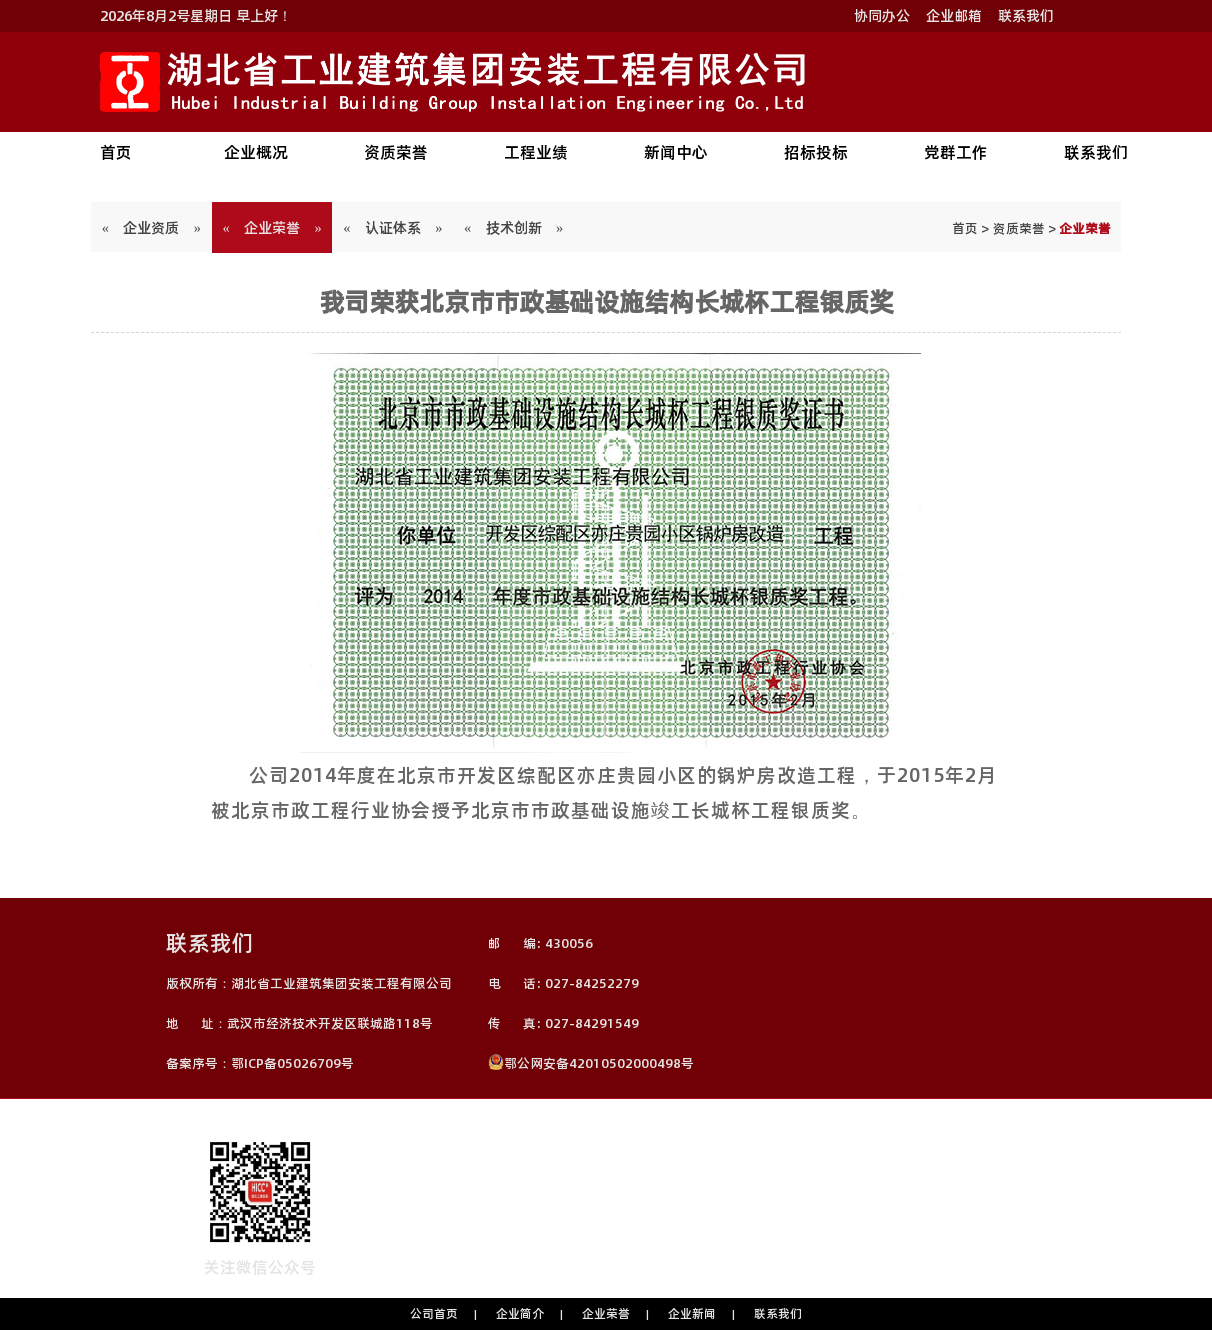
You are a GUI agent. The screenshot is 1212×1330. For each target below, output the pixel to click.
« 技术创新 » (513, 228)
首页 (116, 152)
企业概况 (256, 152)
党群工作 (956, 152)
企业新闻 (692, 1313)
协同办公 (882, 16)
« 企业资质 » (151, 228)
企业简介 (520, 1313)
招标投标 (816, 152)
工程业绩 (536, 152)
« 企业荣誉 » (272, 228)
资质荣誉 (396, 152)
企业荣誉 (606, 1313)
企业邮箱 (954, 16)
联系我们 (1026, 16)
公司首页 (434, 1313)
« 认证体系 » (392, 228)
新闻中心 (676, 152)
